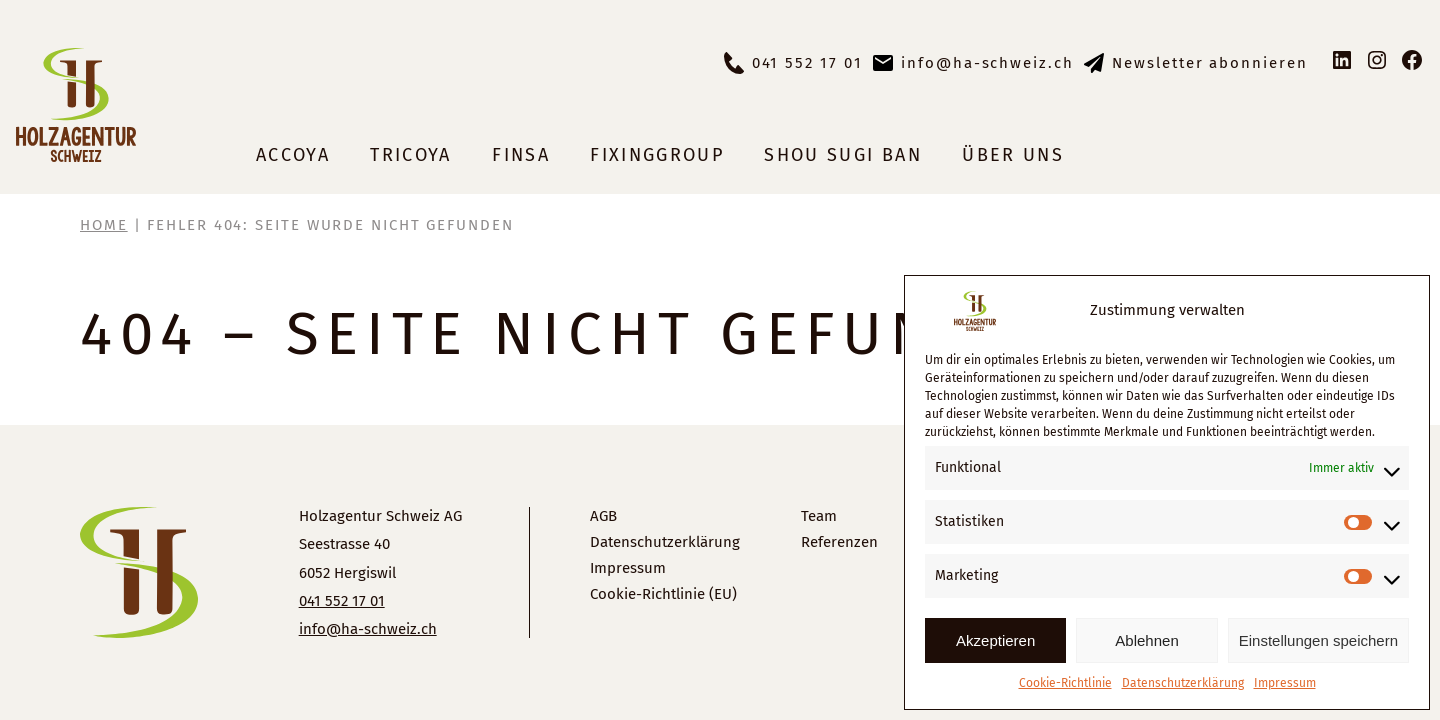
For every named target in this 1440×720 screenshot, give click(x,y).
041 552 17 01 (807, 63)
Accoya (293, 155)
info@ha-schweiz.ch (987, 63)
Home (104, 225)
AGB (603, 516)
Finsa (521, 155)
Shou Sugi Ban (842, 155)
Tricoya (410, 155)
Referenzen (839, 542)
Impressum (1285, 683)
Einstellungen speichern (1318, 640)
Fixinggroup (657, 155)
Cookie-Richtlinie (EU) (663, 594)
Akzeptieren (995, 640)
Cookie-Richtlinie (1065, 683)
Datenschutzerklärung (1183, 683)
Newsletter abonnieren (1210, 63)
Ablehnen (1146, 640)
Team (819, 516)
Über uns (1013, 155)
